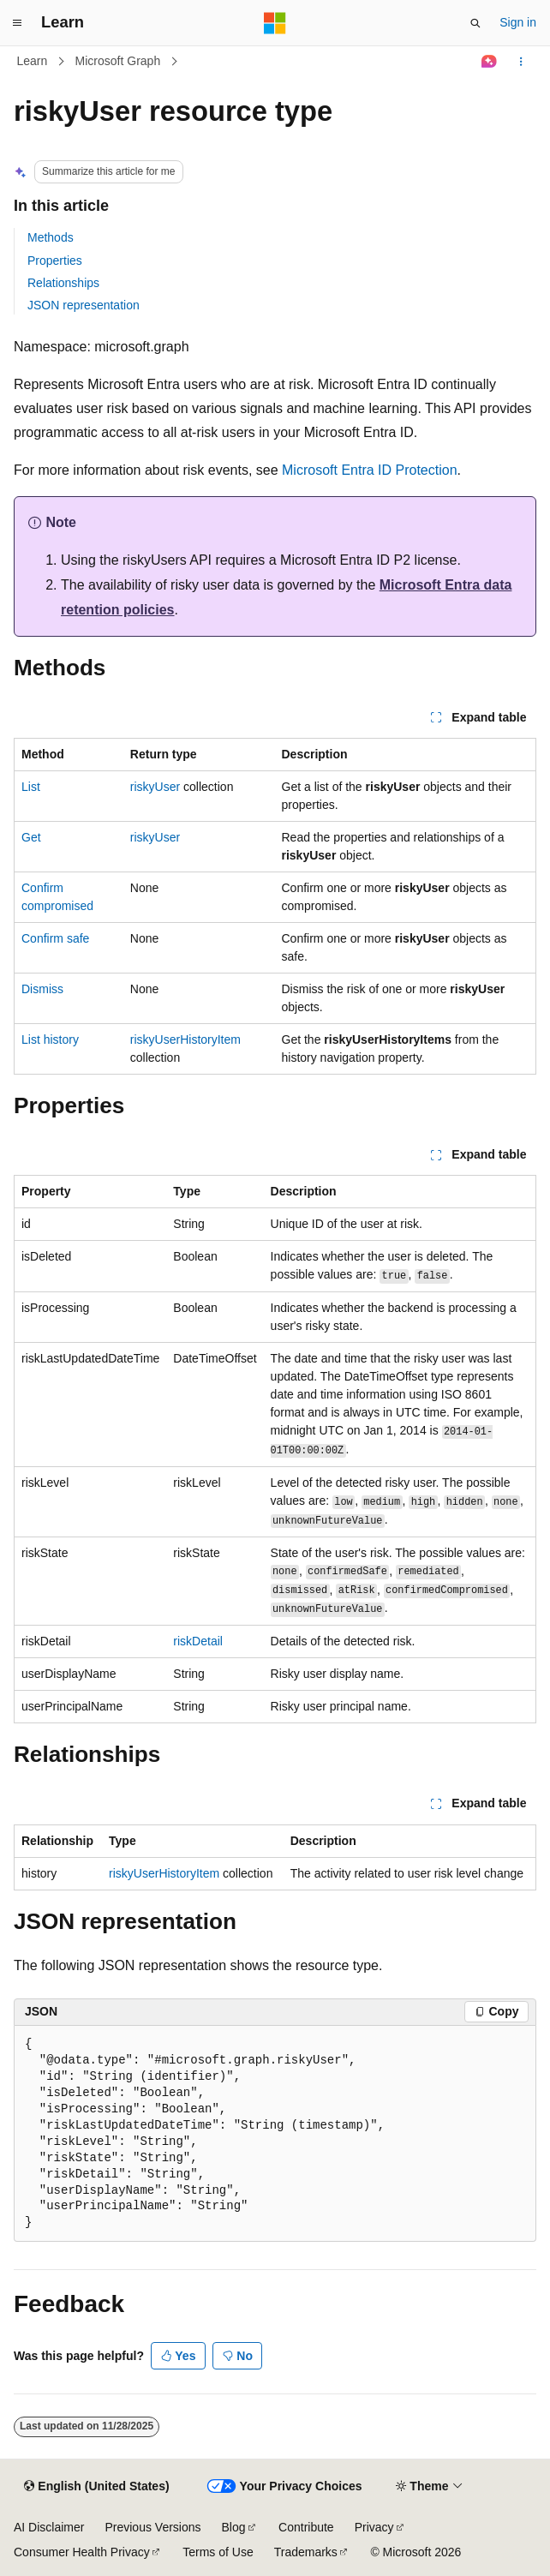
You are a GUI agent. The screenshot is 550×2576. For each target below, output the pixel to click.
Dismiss (42, 989)
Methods (50, 237)
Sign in (517, 22)
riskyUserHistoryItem (185, 1039)
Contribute (306, 2527)
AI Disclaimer (49, 2527)
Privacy (374, 2527)
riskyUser (155, 787)
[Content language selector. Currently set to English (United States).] (96, 2487)
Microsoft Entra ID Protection (369, 470)
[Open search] (475, 23)
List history (50, 1039)
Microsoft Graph (118, 61)
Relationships (63, 283)
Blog (234, 2527)
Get (31, 837)
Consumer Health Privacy (82, 2552)
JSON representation (83, 305)
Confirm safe (55, 938)
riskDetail (198, 1641)
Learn (32, 61)
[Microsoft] (275, 23)
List (30, 787)
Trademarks (306, 2552)
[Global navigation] (17, 23)
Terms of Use (217, 2552)
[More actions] (521, 61)
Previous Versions (152, 2527)
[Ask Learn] (489, 61)
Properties (54, 260)
